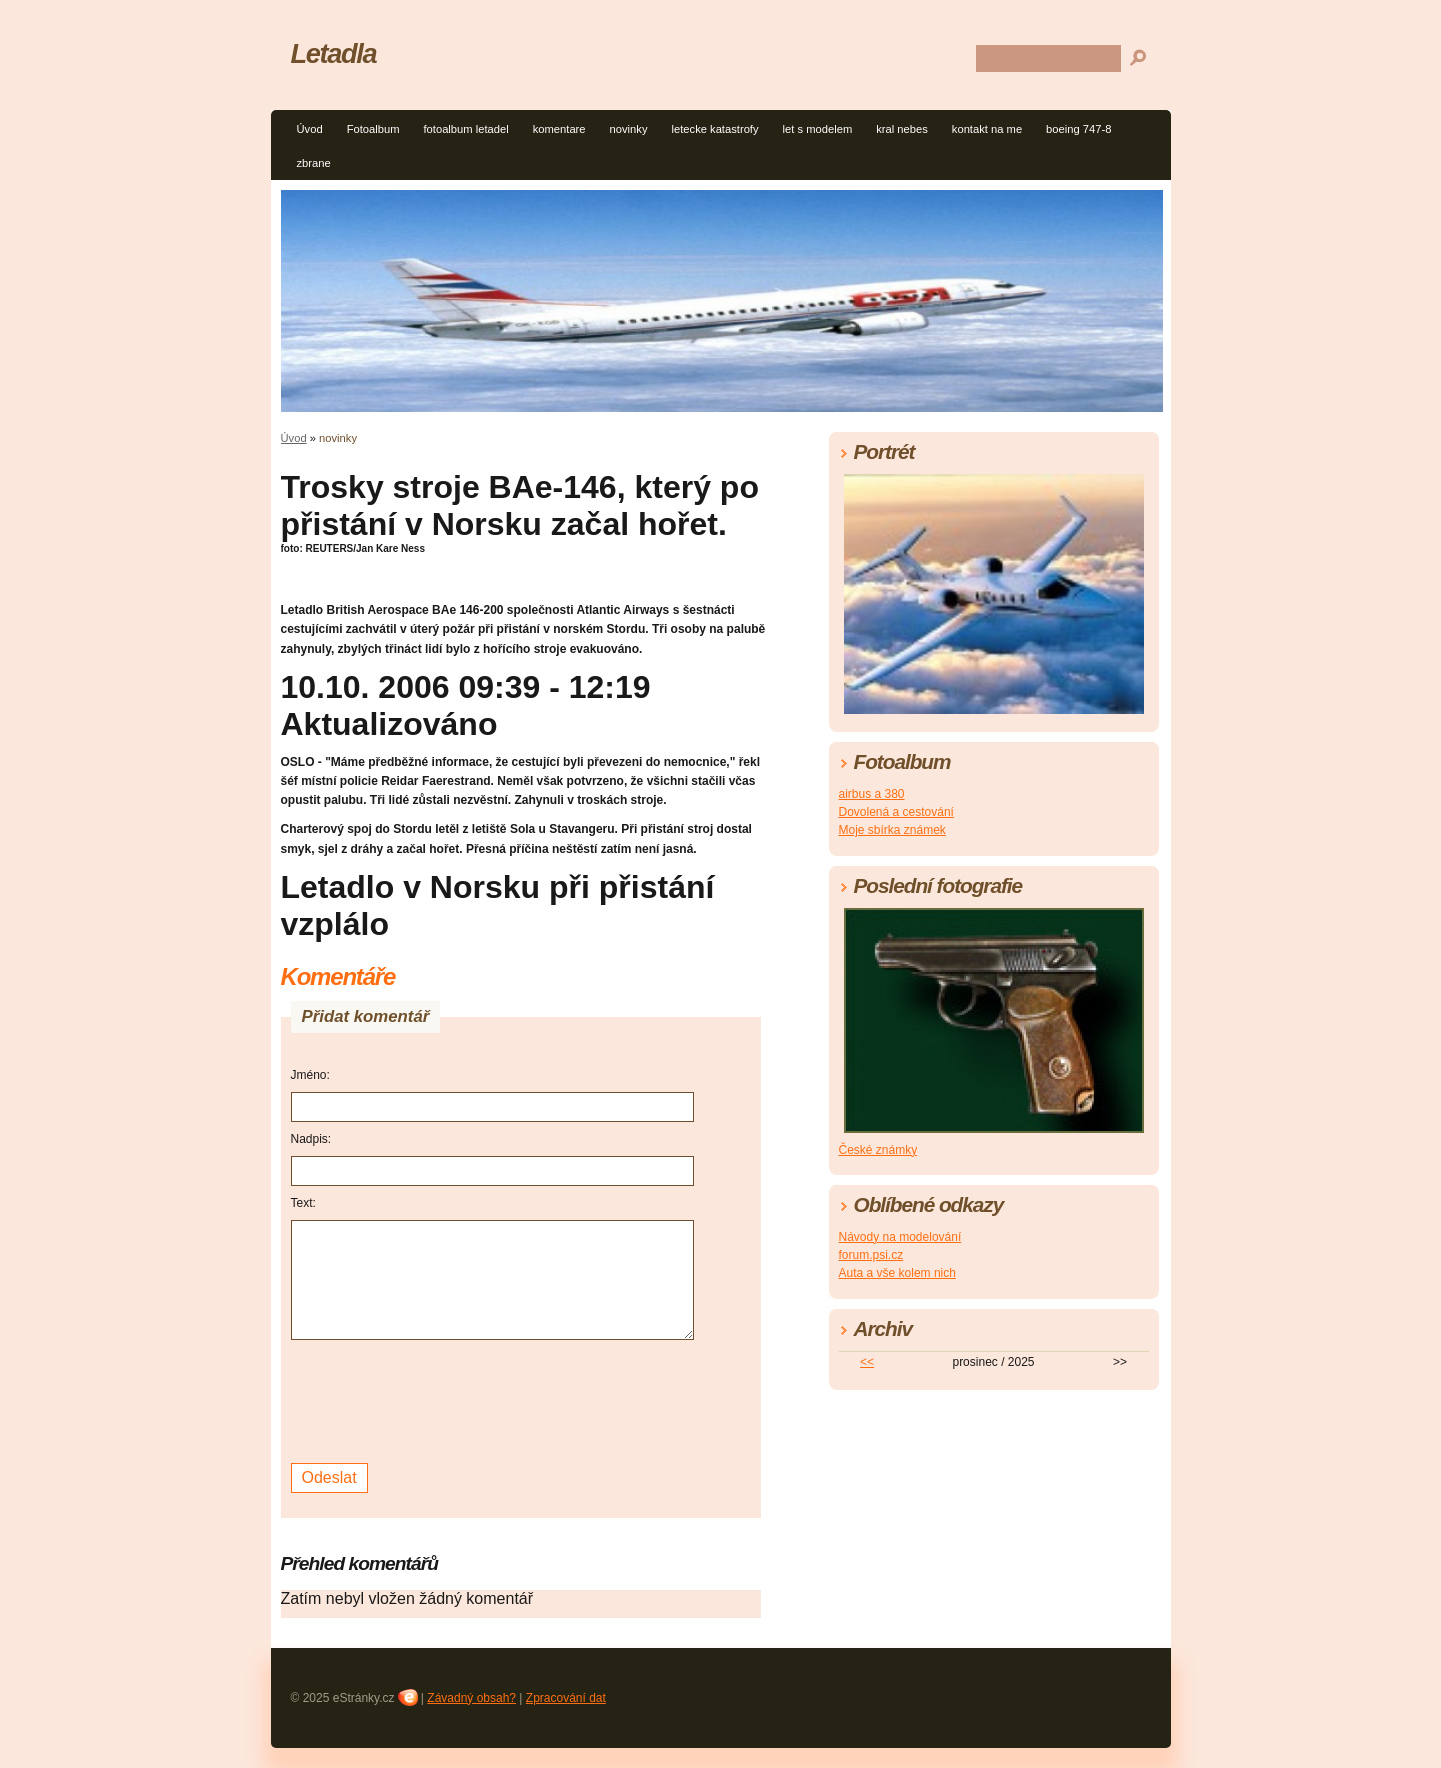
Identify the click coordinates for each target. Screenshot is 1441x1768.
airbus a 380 (872, 794)
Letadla (334, 53)
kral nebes (902, 129)
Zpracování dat (566, 1698)
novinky (629, 129)
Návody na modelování (900, 1237)
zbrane (314, 163)
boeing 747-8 (1078, 129)
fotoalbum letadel (465, 129)
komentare (559, 129)
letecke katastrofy (715, 129)
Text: (303, 1203)
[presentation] (443, 1399)
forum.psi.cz (871, 1255)
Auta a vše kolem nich (897, 1273)
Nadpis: (311, 1139)
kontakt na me (987, 129)
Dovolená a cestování (896, 812)
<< (867, 1362)
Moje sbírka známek (892, 830)
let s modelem (818, 129)
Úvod (310, 129)
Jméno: (310, 1075)
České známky (878, 1150)
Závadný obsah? (471, 1698)
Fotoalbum (373, 129)
